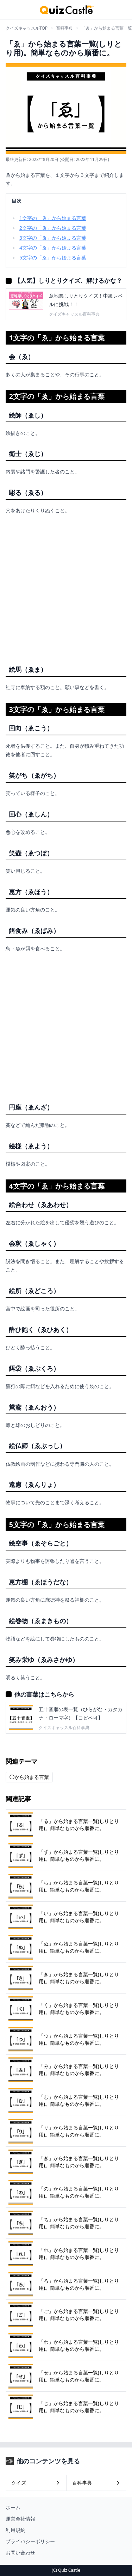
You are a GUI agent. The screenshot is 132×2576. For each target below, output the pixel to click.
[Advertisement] (66, 586)
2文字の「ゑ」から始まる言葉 (52, 228)
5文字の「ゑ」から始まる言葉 (52, 257)
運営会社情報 (20, 2518)
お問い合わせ (20, 2552)
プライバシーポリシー (30, 2541)
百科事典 (64, 28)
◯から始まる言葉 (29, 1777)
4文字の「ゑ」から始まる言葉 (52, 247)
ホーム (13, 2507)
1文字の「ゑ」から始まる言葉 (52, 218)
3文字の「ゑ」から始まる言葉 (52, 237)
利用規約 (15, 2530)
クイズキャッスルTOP (27, 28)
